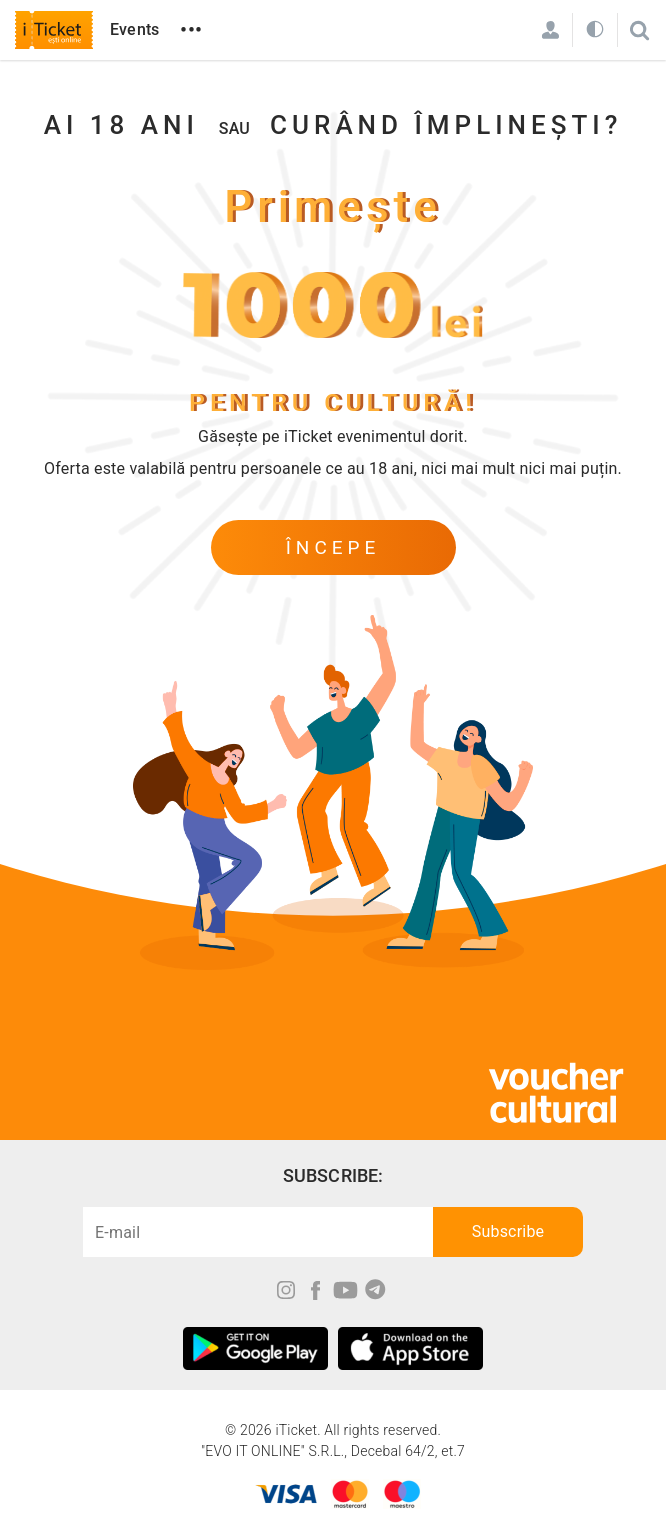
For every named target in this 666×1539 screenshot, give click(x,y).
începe (333, 547)
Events (134, 29)
